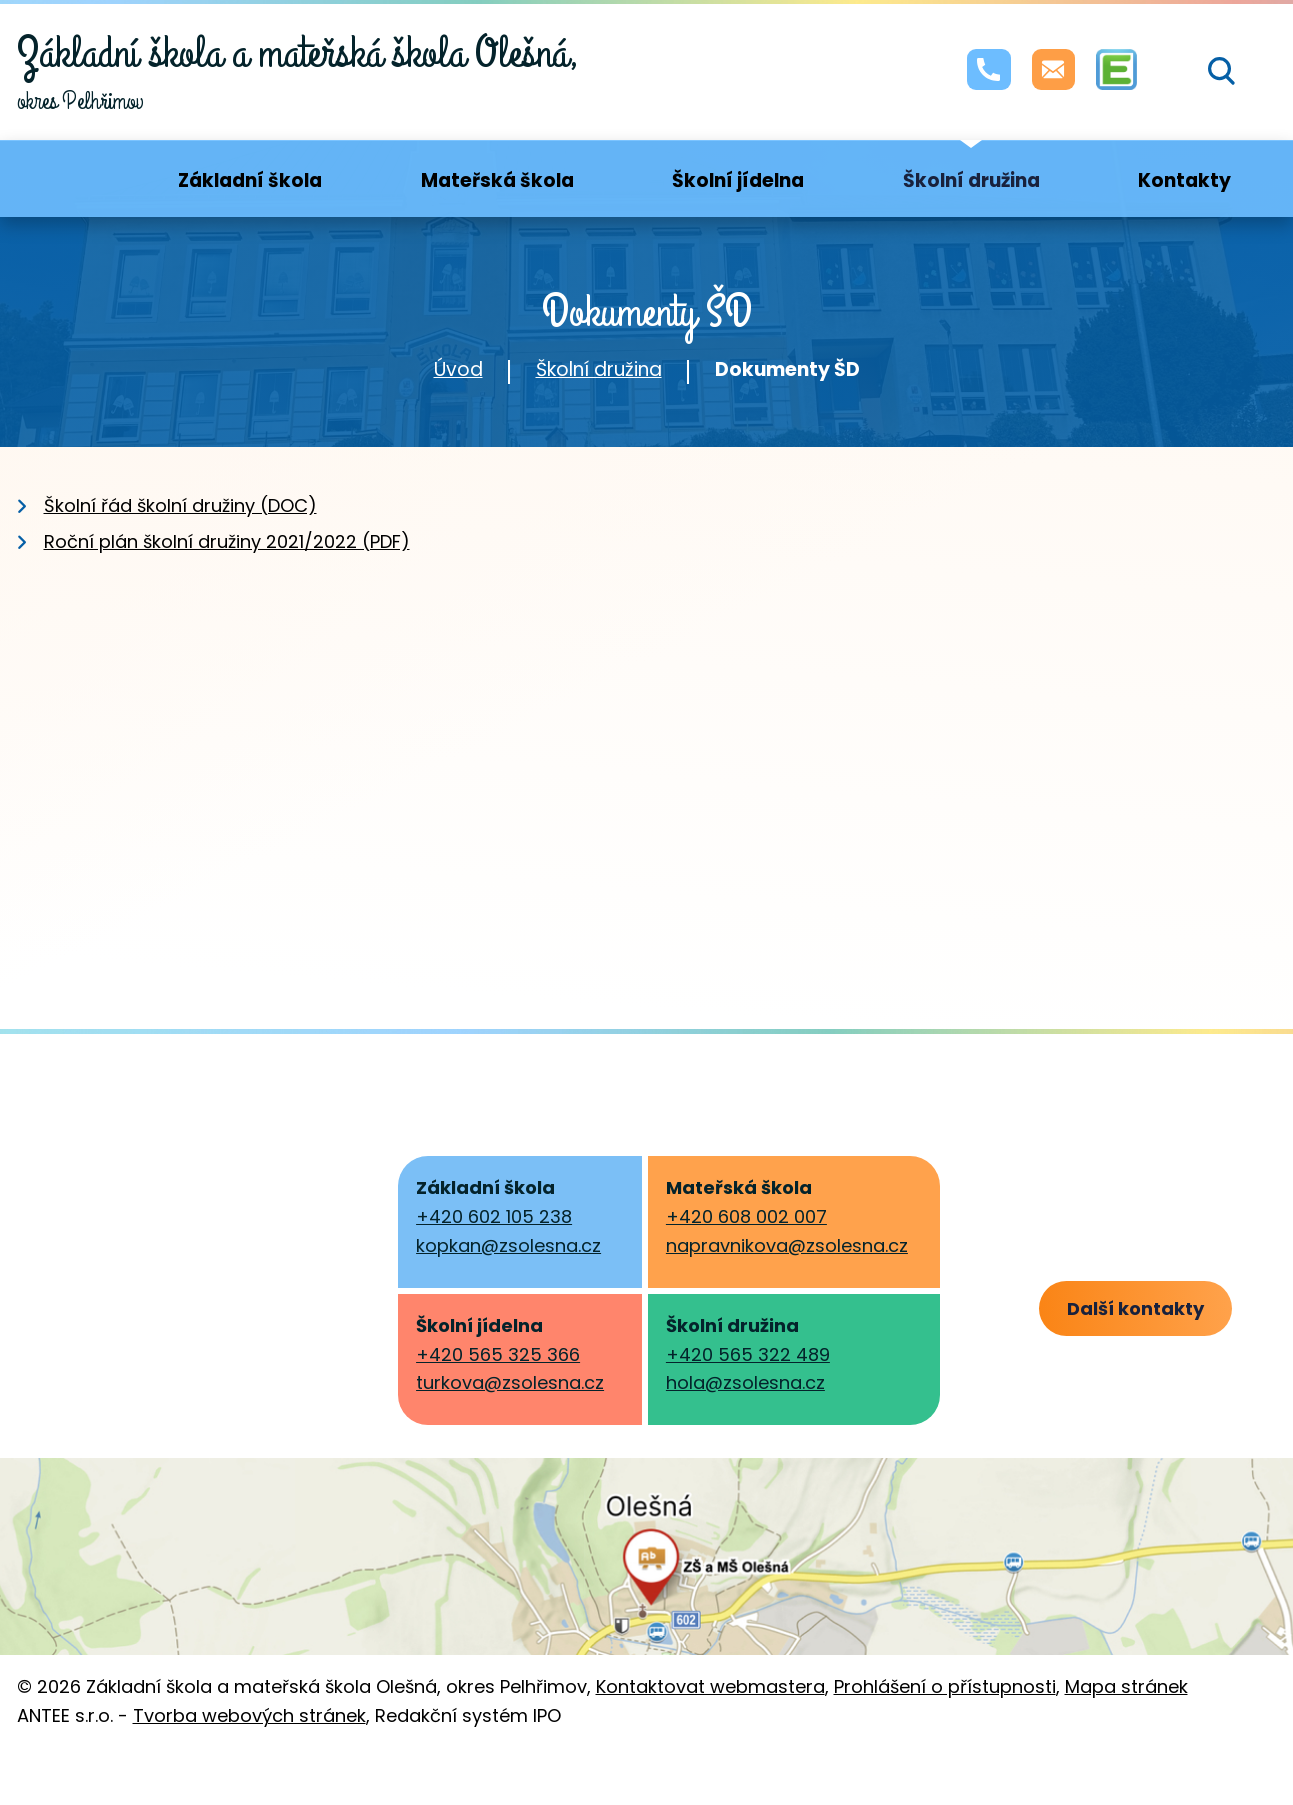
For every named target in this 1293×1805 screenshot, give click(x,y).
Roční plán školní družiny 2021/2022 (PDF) (227, 541)
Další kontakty (1176, 1309)
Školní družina (599, 369)
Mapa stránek (1126, 1734)
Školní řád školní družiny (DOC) (180, 505)
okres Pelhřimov (298, 71)
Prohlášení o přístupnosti (945, 1734)
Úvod (458, 369)
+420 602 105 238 (494, 1216)
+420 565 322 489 (748, 1354)
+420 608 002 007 (746, 1216)
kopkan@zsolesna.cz (508, 1245)
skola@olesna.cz (131, 1352)
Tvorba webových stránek (249, 1762)
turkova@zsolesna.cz (510, 1382)
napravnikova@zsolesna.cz (787, 1245)
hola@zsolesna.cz (745, 1382)
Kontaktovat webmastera (710, 1734)
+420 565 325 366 (498, 1354)
